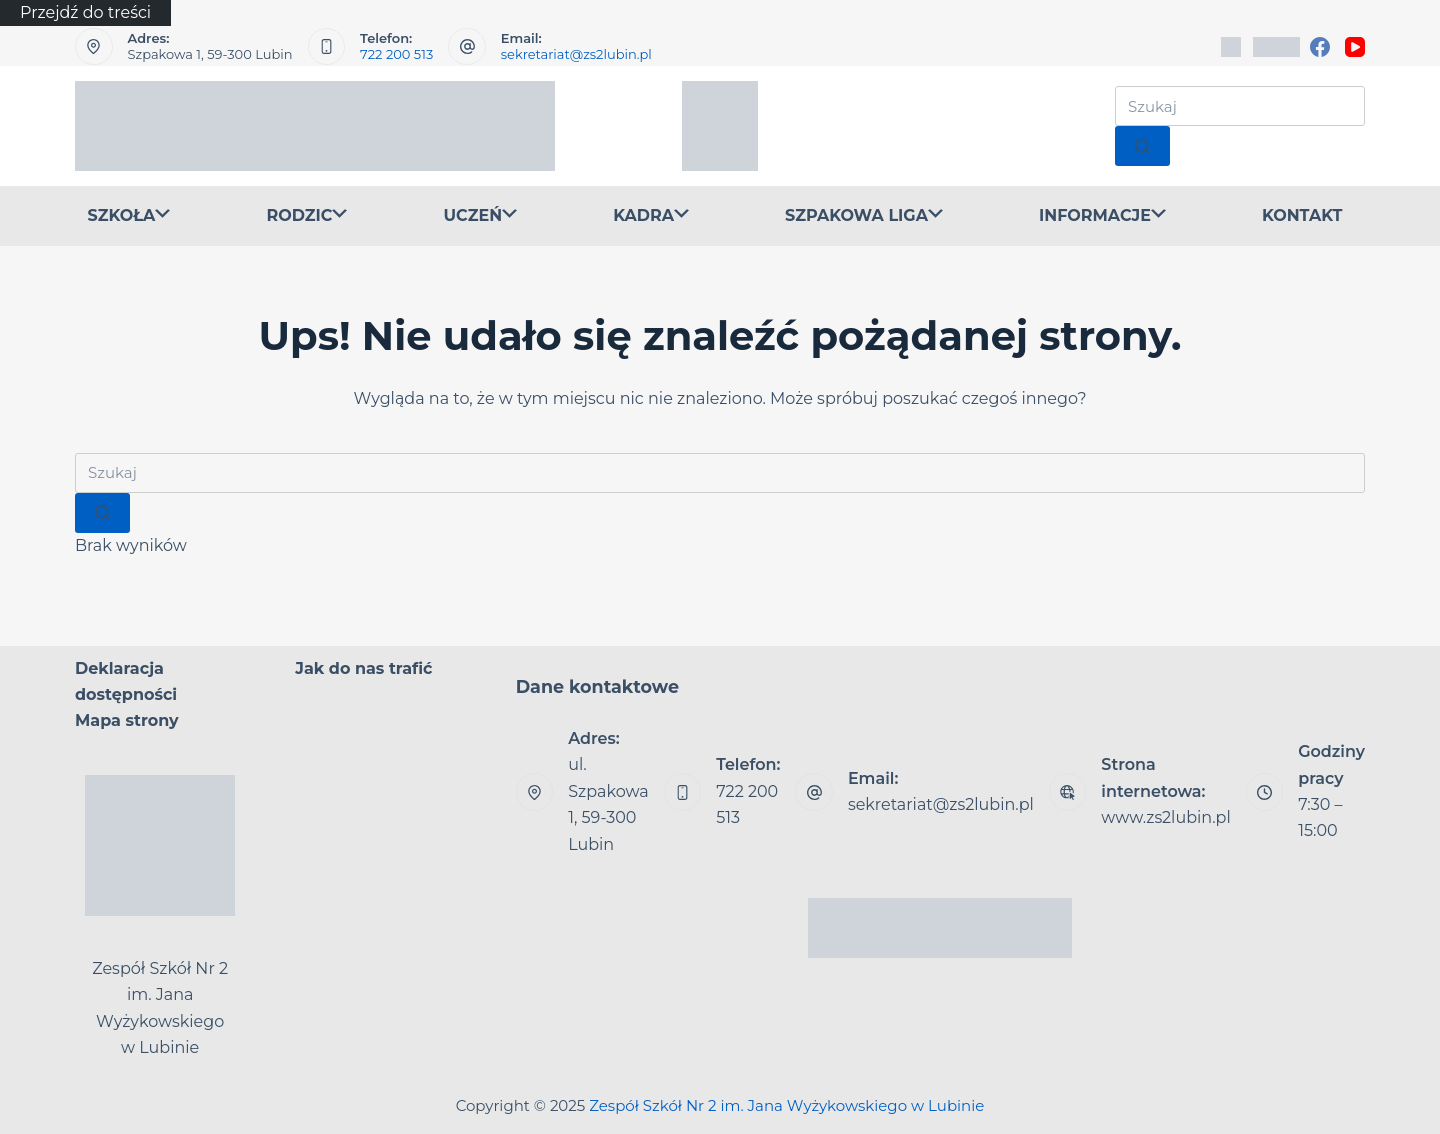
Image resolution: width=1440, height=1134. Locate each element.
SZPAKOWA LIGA (864, 216)
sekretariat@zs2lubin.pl (576, 54)
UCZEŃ (480, 216)
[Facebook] (1320, 47)
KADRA (651, 216)
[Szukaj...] (1240, 106)
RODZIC (306, 216)
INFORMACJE (1102, 216)
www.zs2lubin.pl (1165, 817)
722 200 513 (396, 54)
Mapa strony (127, 720)
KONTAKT (1302, 215)
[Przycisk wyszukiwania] (1142, 146)
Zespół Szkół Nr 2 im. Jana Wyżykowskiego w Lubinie (786, 1105)
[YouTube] (1355, 47)
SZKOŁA (129, 216)
